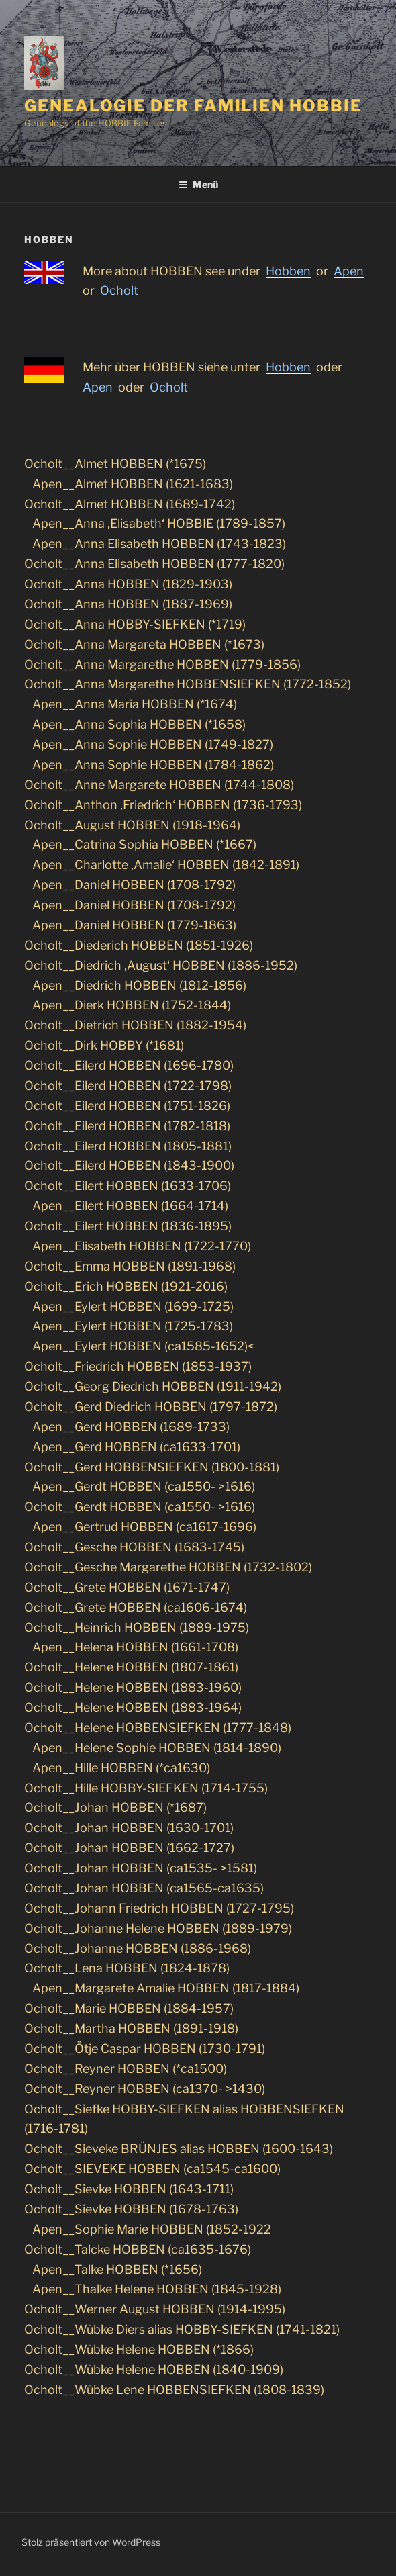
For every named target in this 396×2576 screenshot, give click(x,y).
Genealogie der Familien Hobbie (193, 106)
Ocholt (169, 387)
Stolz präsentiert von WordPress (90, 2542)
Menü (198, 184)
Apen (98, 387)
